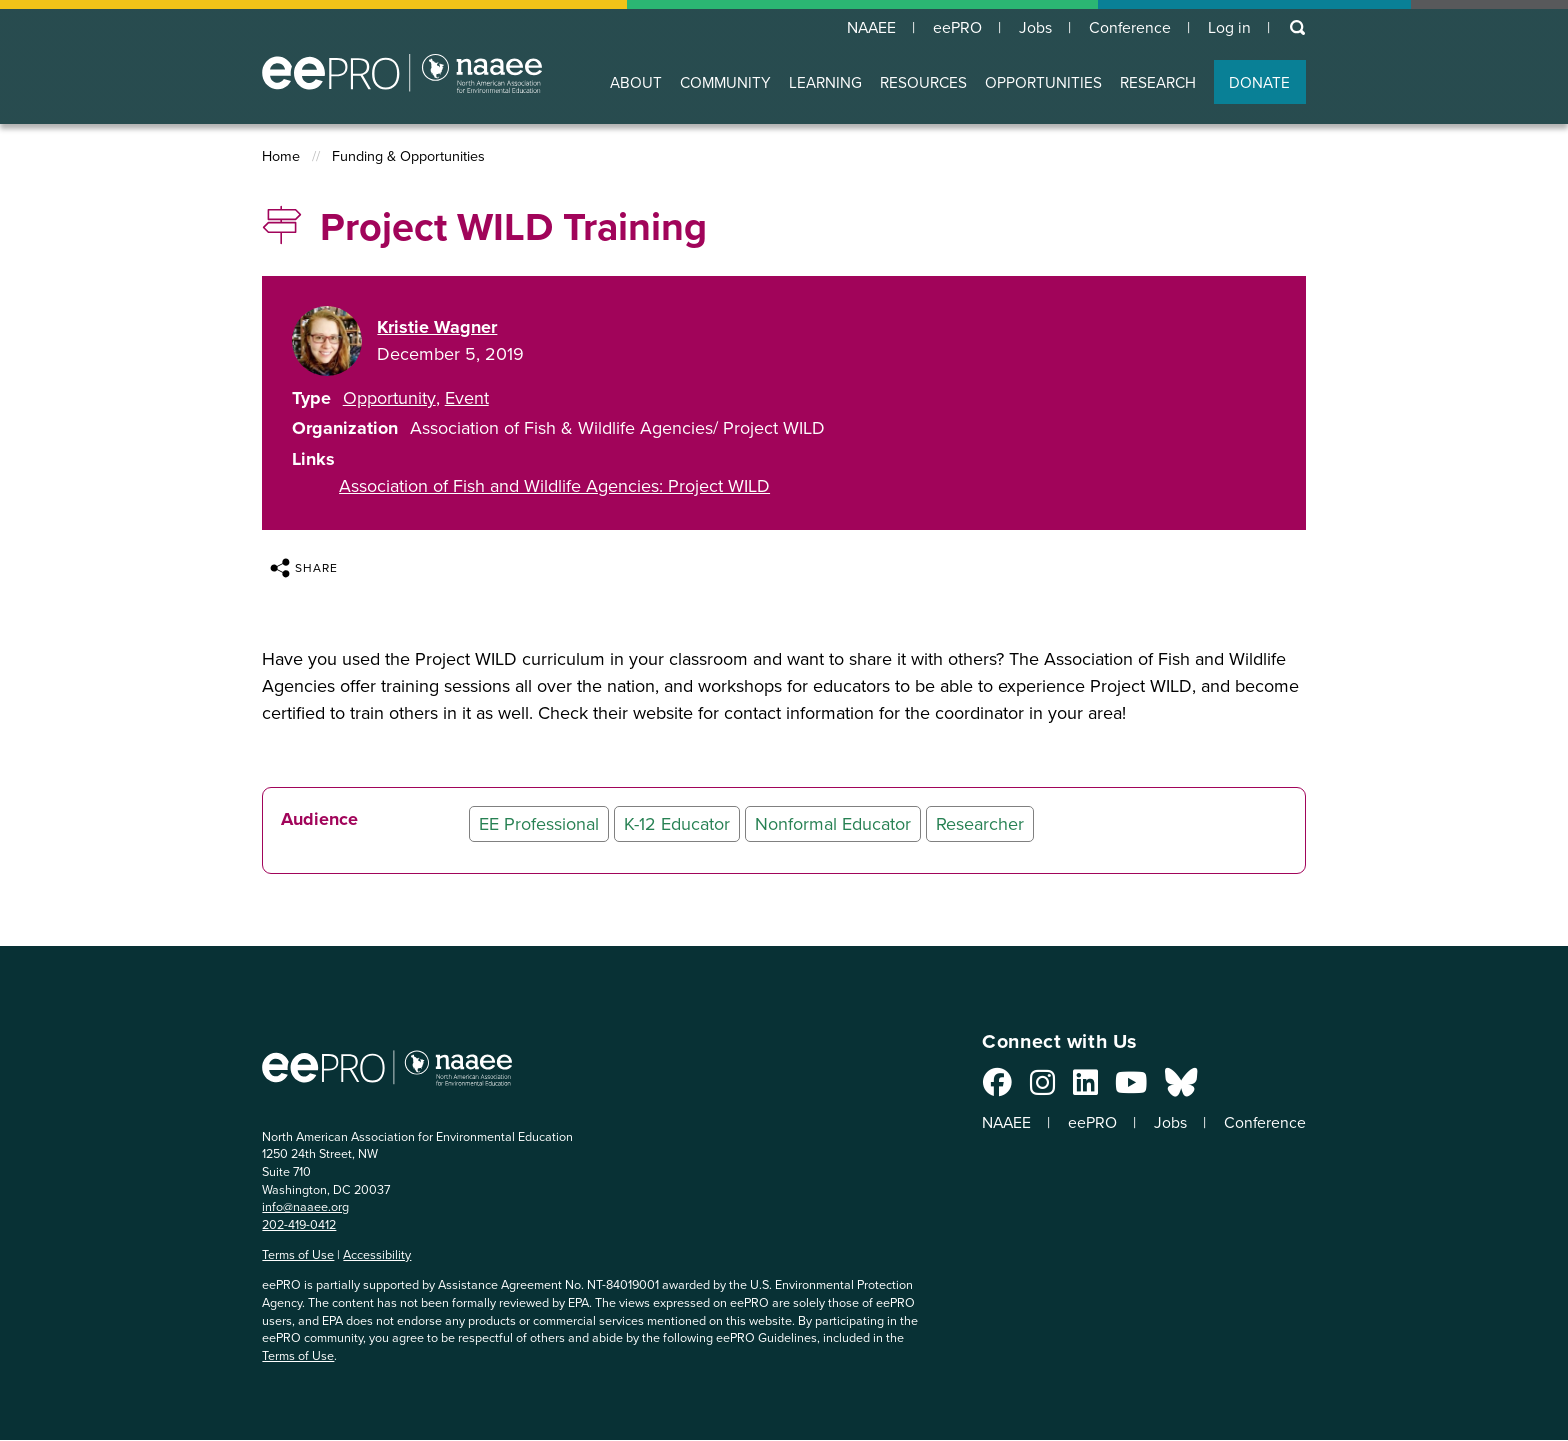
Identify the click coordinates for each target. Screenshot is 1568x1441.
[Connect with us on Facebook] (991, 1088)
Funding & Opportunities (408, 157)
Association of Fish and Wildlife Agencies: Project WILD (554, 486)
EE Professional (539, 824)
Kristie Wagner (437, 327)
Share (304, 568)
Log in (1228, 28)
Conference (1128, 28)
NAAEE (866, 28)
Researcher (980, 824)
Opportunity (389, 398)
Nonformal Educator (833, 824)
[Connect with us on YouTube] (1125, 1088)
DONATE (1259, 83)
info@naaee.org (305, 1207)
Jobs (1033, 28)
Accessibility (377, 1255)
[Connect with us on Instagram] (1036, 1088)
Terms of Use (298, 1255)
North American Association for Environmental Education (402, 74)
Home (281, 157)
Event (467, 398)
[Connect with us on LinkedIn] (1079, 1088)
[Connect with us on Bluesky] (1175, 1088)
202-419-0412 (299, 1224)
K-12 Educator (677, 824)
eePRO (954, 28)
